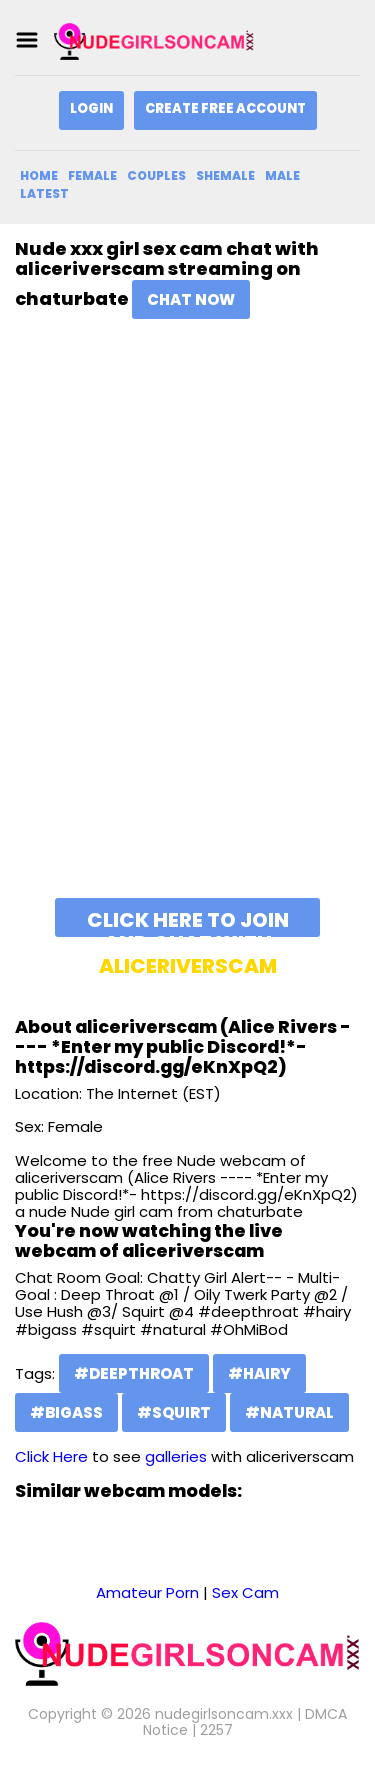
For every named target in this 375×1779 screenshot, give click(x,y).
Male (282, 175)
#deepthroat (134, 1373)
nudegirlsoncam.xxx (224, 1714)
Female (92, 175)
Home (39, 175)
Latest (44, 193)
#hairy (259, 1373)
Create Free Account (225, 108)
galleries (176, 1456)
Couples (156, 175)
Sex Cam (245, 1592)
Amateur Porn (147, 1592)
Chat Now (191, 299)
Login (91, 108)
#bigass (66, 1412)
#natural (289, 1412)
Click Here (51, 1456)
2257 (216, 1730)
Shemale (225, 175)
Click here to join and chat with (188, 921)
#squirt (174, 1412)
